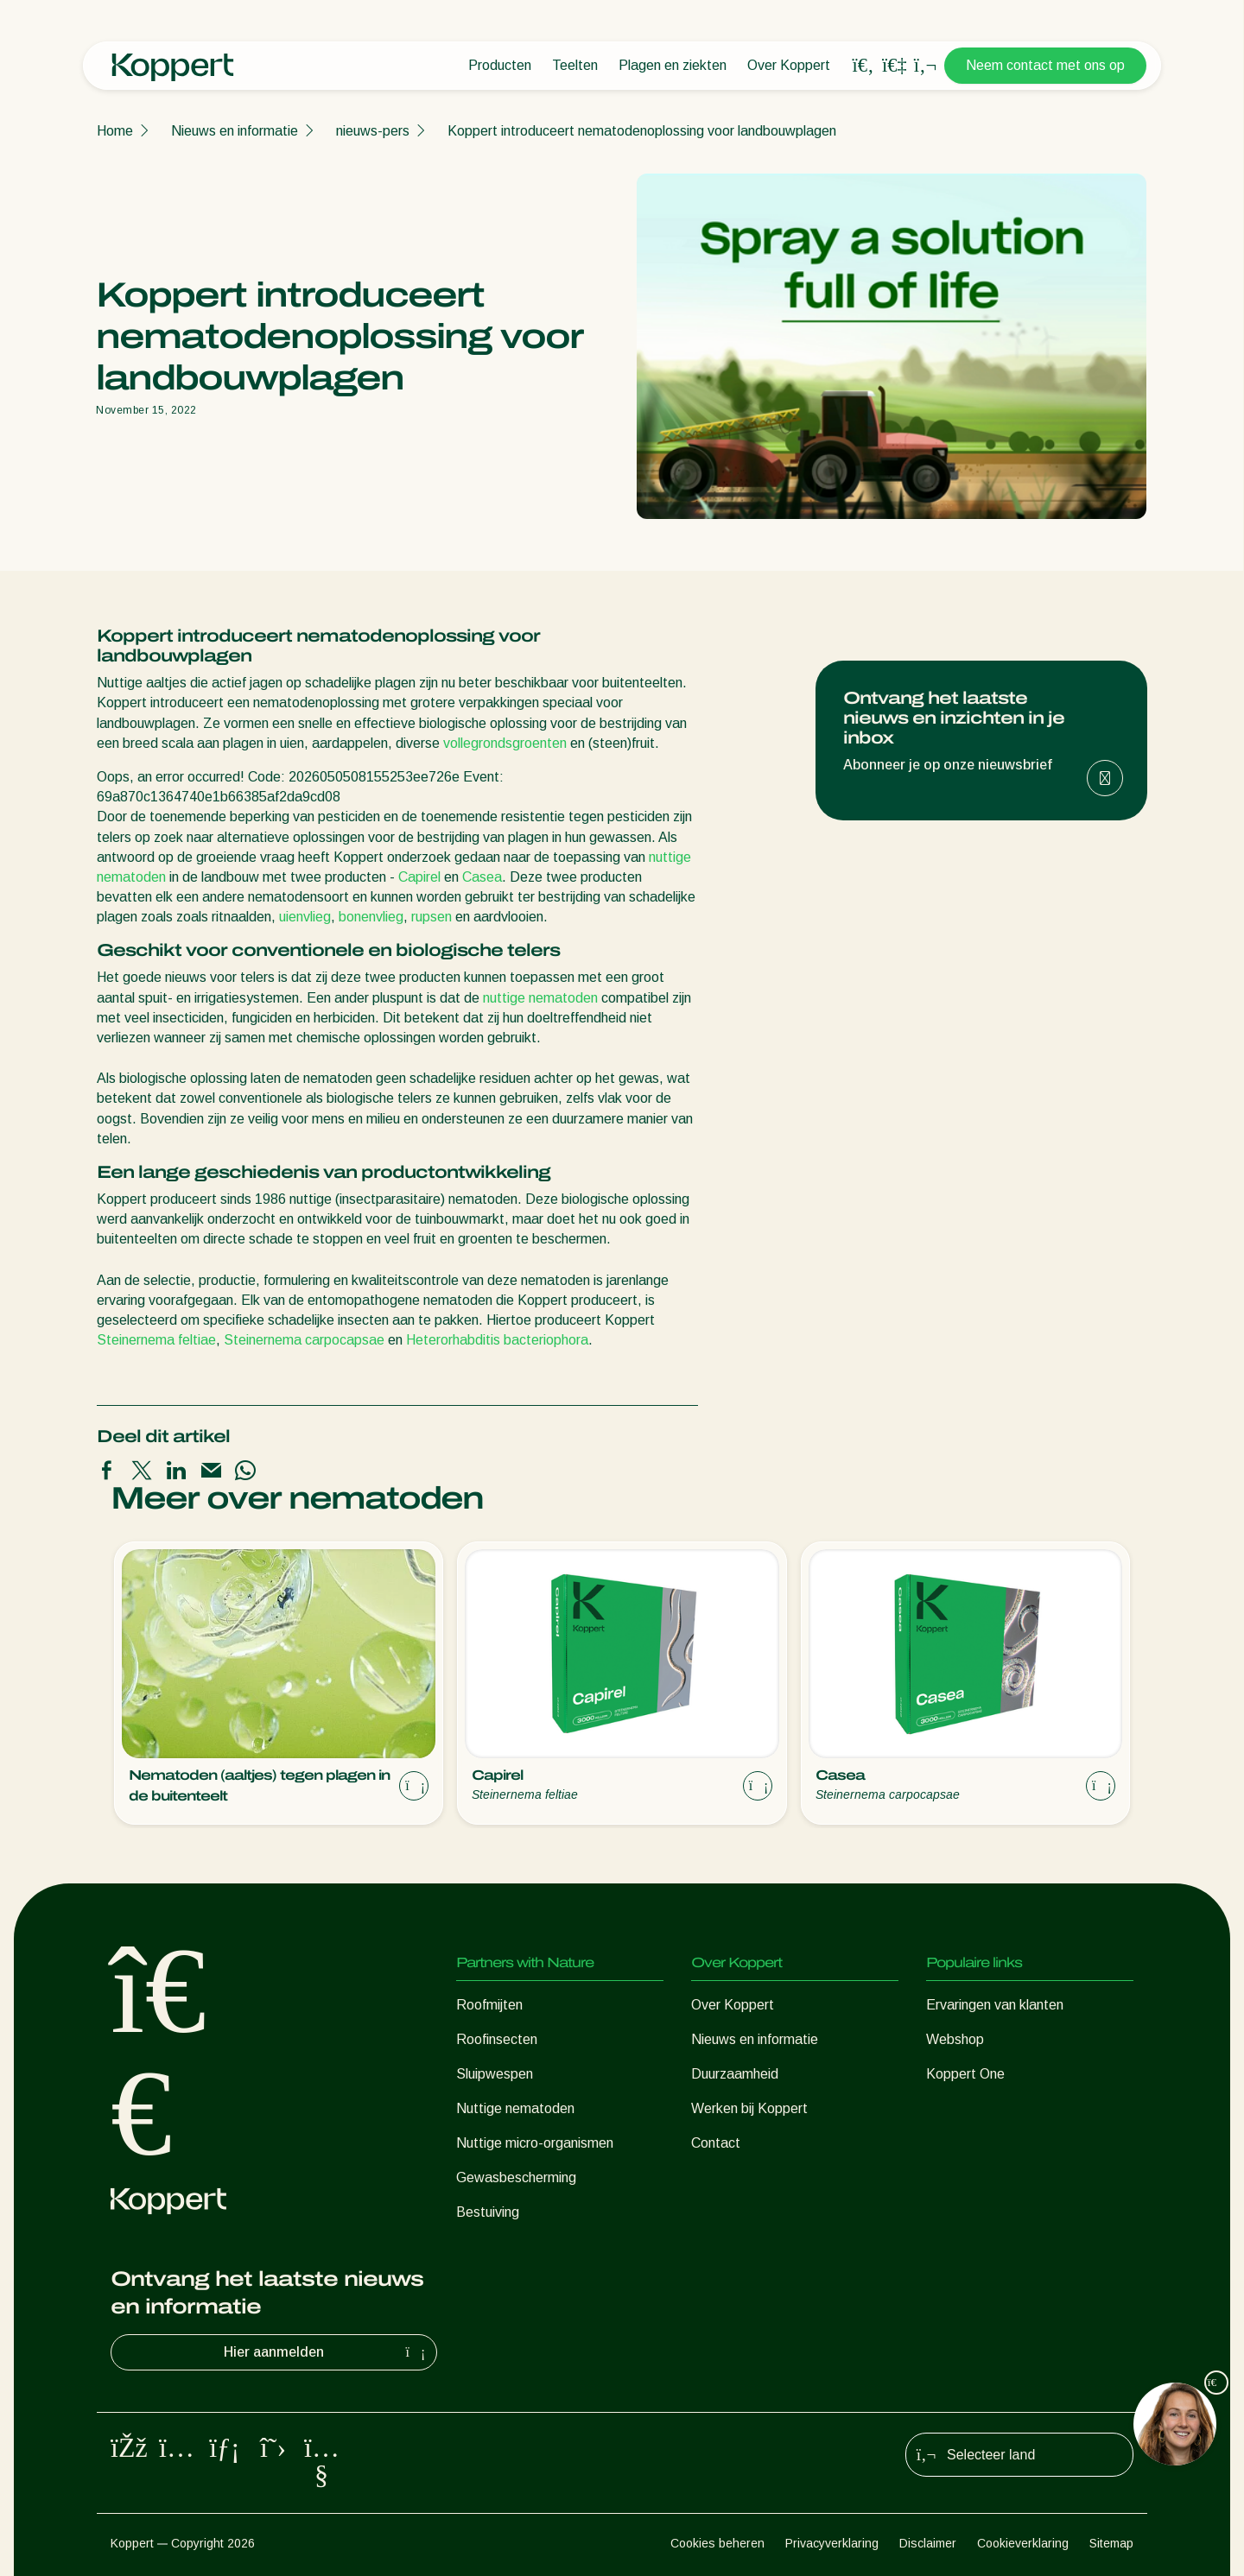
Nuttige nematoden (515, 2108)
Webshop (955, 2039)
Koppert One (965, 2073)
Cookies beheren (717, 2543)
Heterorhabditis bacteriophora (497, 1339)
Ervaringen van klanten (994, 2004)
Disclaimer (927, 2543)
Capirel (419, 877)
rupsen (431, 916)
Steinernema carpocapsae (304, 1339)
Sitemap (1111, 2543)
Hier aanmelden (326, 2352)
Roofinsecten (496, 2039)
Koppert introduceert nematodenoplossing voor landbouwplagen (641, 130)
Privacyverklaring (832, 2543)
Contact (715, 2143)
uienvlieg (305, 916)
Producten (499, 65)
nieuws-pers (372, 130)
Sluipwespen (494, 2073)
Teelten (575, 65)
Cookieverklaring (1023, 2543)
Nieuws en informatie (234, 130)
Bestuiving (487, 2212)
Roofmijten (489, 2004)
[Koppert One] (894, 65)
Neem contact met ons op (1045, 65)
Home (115, 130)
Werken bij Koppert (749, 2108)
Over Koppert (788, 65)
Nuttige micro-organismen (534, 2143)
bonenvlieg (371, 916)
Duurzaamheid (734, 2073)
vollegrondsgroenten (505, 743)
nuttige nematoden (540, 998)
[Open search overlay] (863, 65)
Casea (482, 877)
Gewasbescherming (516, 2177)
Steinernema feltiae (156, 1339)
